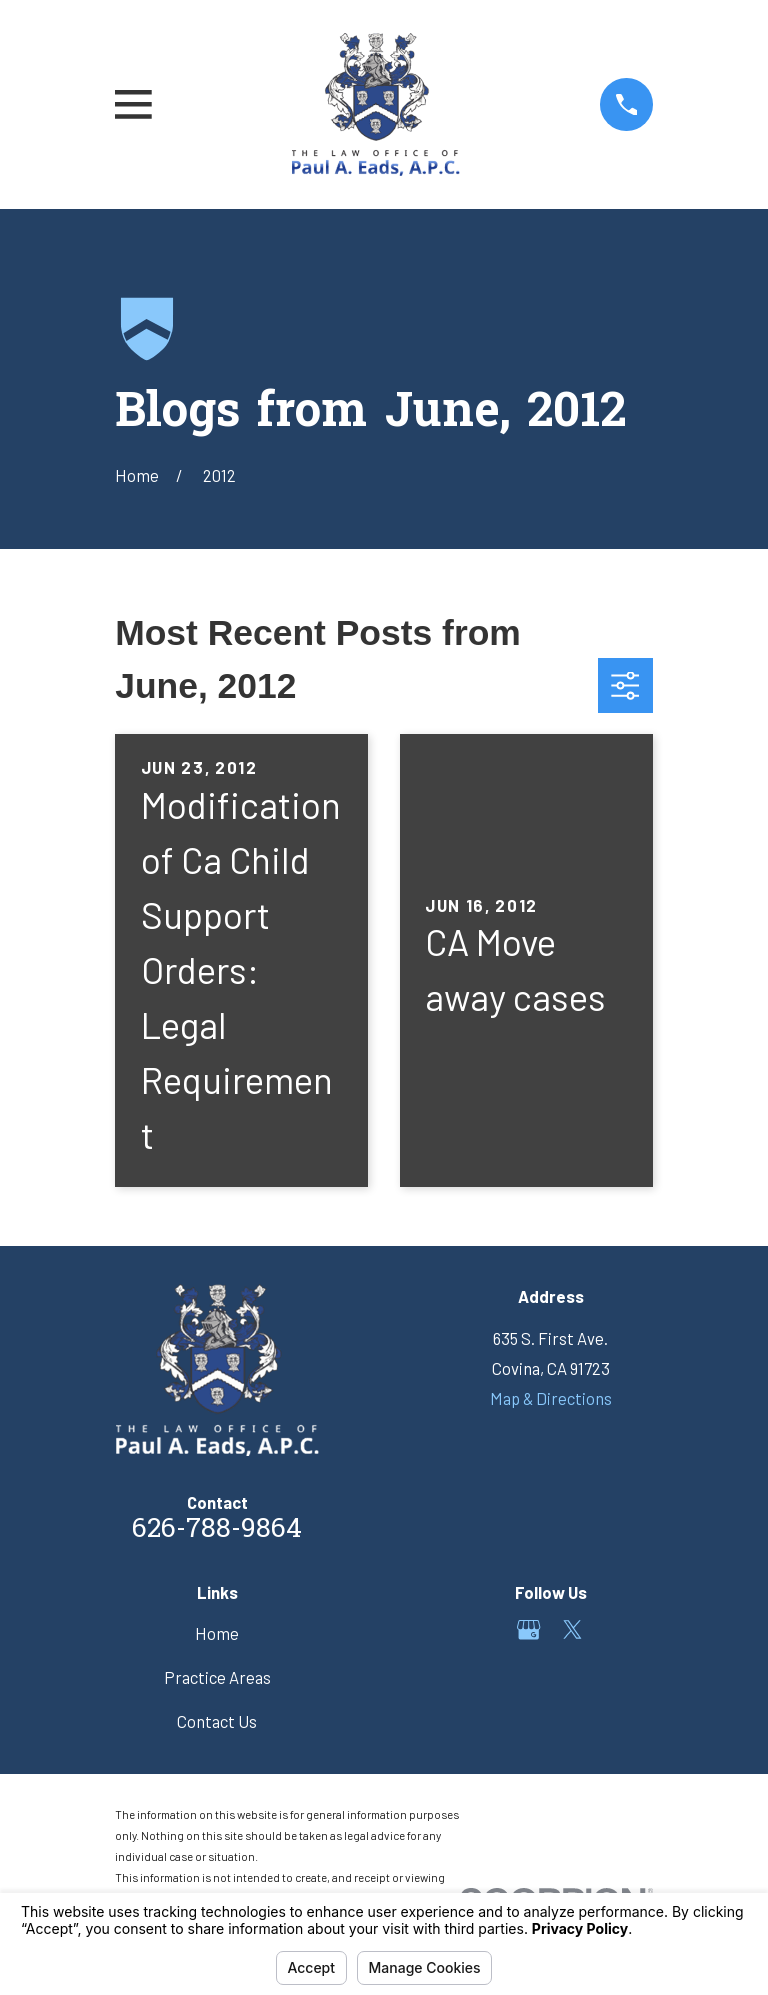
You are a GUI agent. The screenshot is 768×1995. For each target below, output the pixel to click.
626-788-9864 (217, 1530)
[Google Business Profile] (528, 1629)
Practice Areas (217, 1677)
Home (217, 1633)
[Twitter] (572, 1629)
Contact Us (217, 1721)
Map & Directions (551, 1398)
